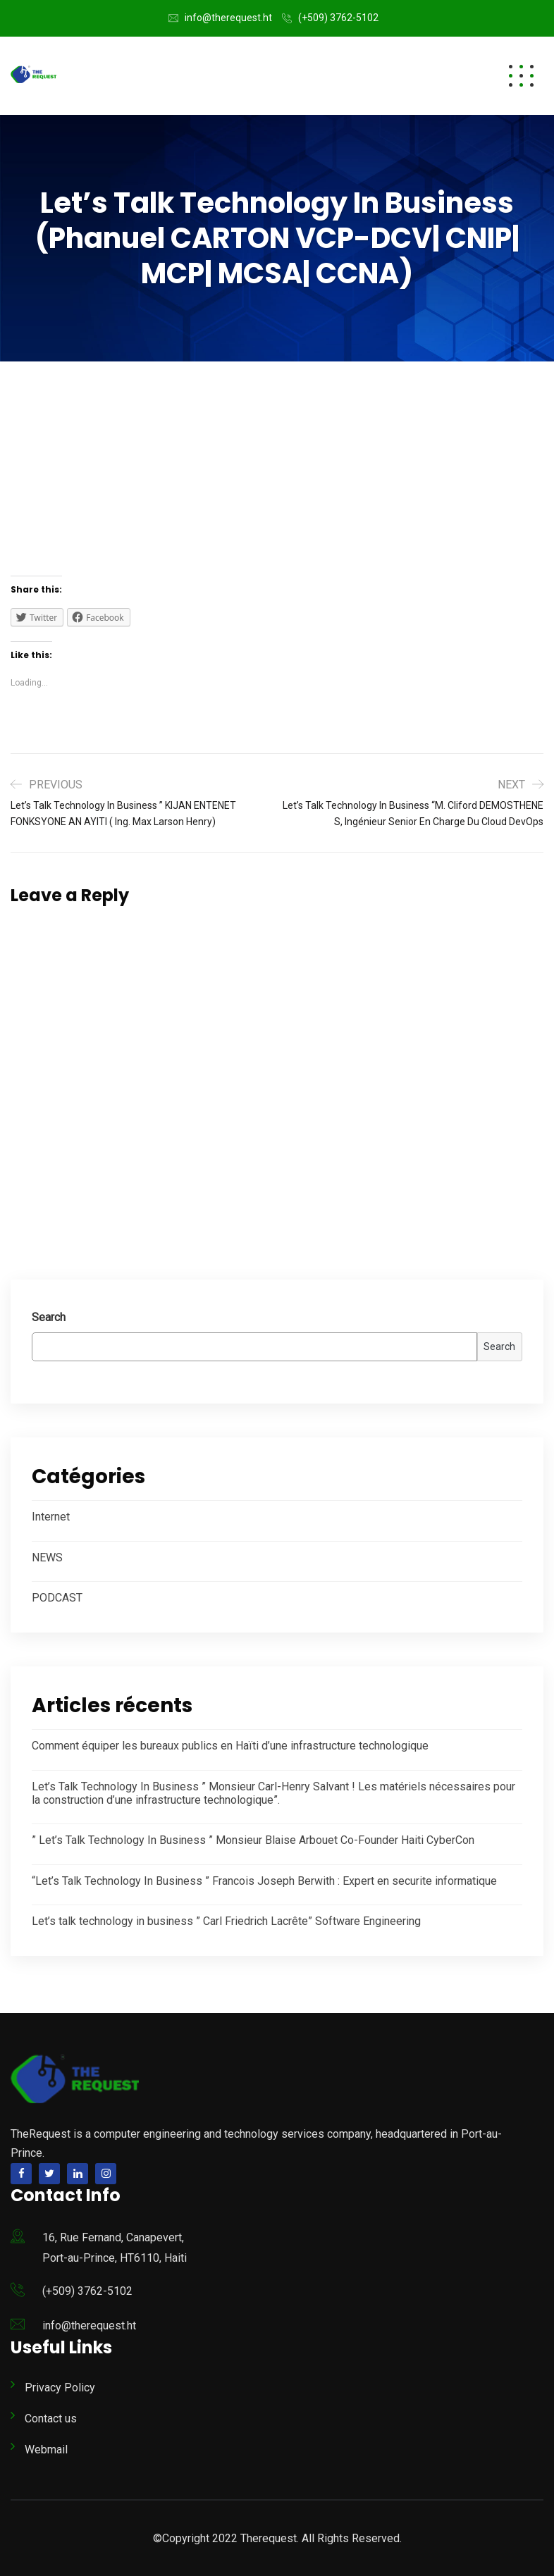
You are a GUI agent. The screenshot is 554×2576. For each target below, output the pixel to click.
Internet (51, 1516)
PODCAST (57, 1597)
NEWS (47, 1557)
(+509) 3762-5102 (338, 17)
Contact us (51, 2418)
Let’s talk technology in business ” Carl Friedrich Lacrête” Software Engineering (226, 1921)
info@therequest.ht (228, 17)
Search (49, 1317)
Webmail (46, 2449)
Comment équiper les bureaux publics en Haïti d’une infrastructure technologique (230, 1745)
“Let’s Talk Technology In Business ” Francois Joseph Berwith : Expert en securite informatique (264, 1881)
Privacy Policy (60, 2387)
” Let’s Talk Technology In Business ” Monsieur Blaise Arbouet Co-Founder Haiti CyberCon (253, 1840)
